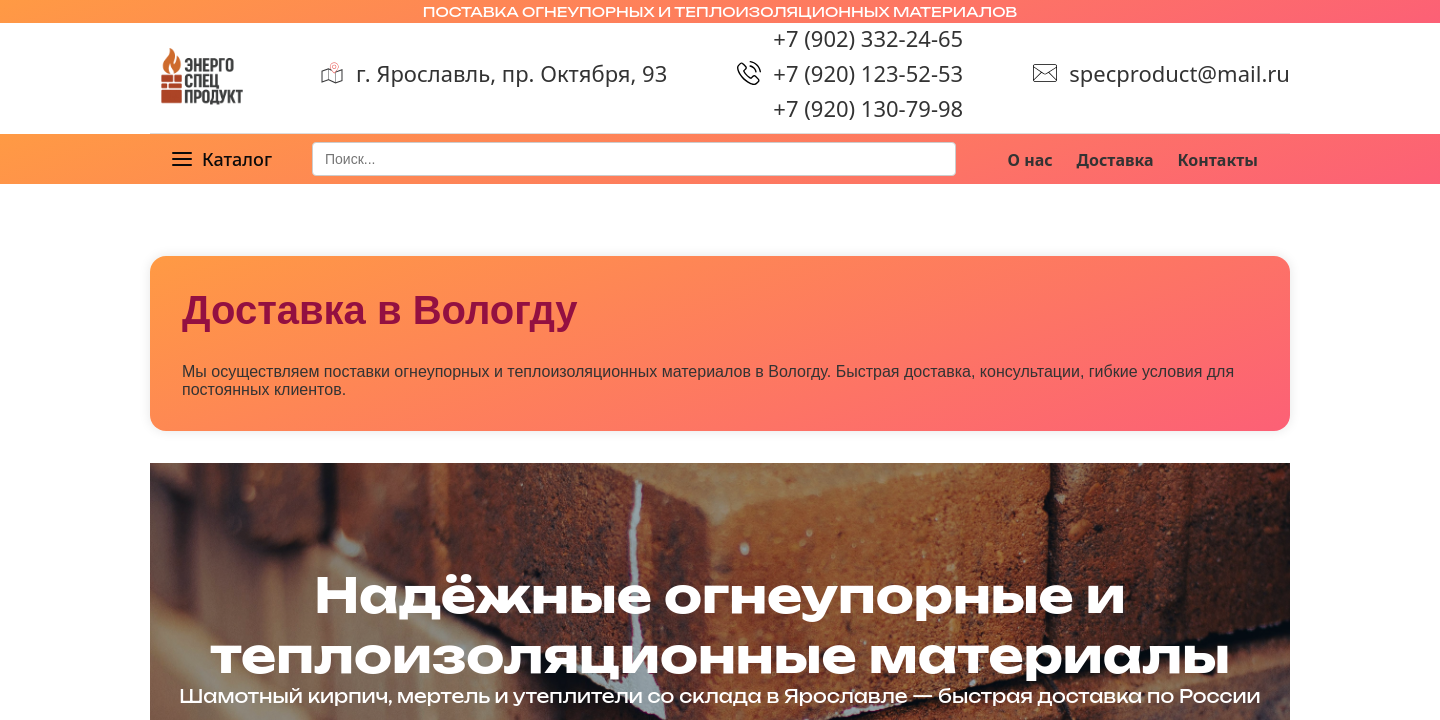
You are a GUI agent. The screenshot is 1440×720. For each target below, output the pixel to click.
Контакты (1218, 160)
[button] (221, 159)
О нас (1030, 160)
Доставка (1115, 160)
